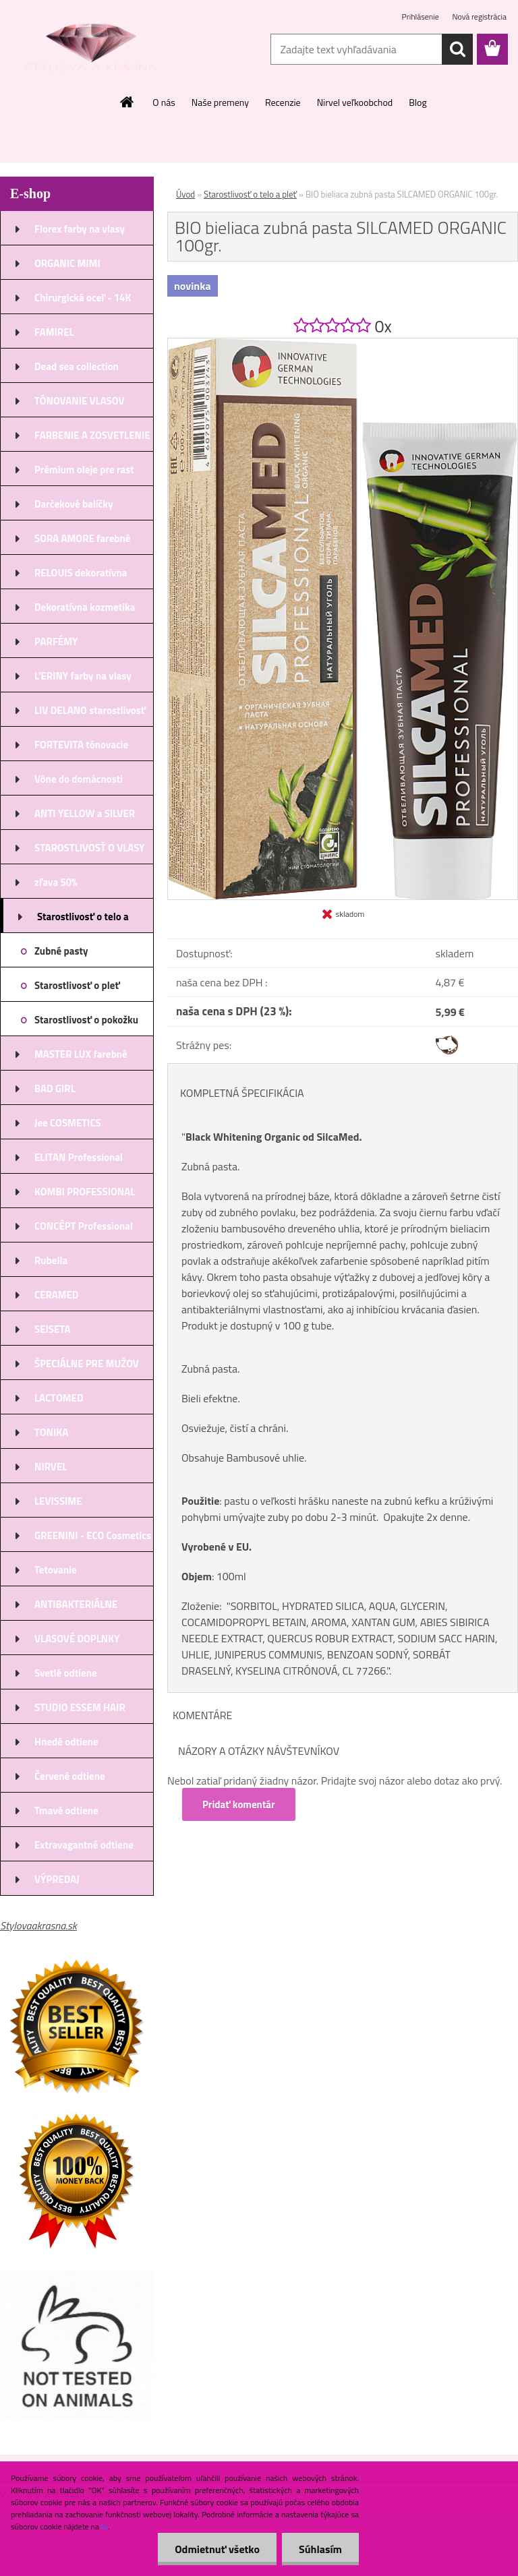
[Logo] (92, 50)
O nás (163, 102)
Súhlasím (320, 2549)
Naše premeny (220, 102)
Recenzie (283, 102)
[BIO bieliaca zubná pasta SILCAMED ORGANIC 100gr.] (342, 344)
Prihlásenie (421, 16)
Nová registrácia (479, 16)
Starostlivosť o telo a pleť (250, 194)
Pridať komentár (238, 1804)
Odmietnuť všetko (217, 2549)
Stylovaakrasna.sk (38, 1925)
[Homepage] (127, 101)
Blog (417, 102)
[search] (457, 49)
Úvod (185, 194)
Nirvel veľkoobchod (355, 102)
